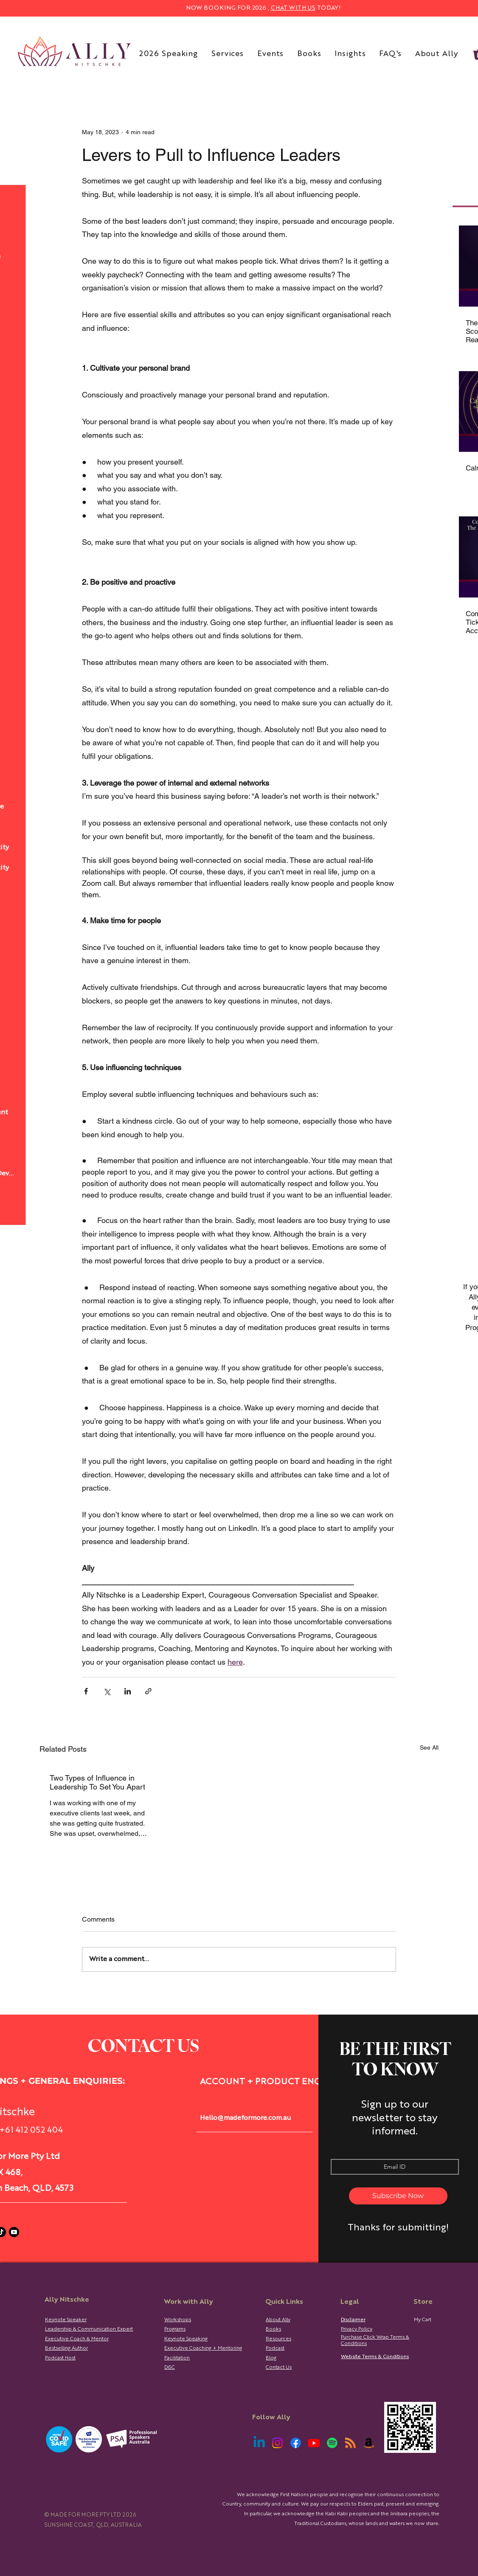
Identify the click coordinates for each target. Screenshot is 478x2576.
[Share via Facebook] (86, 1691)
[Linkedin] (259, 2443)
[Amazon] (369, 2443)
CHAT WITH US (293, 8)
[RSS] (350, 2443)
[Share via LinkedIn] (128, 1691)
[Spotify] (332, 2443)
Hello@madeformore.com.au (245, 2118)
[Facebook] (296, 2443)
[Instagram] (277, 2443)
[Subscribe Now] (398, 2195)
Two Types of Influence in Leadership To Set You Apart (97, 1782)
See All (429, 1747)
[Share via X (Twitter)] (107, 1691)
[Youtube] (14, 2232)
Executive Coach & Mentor (77, 2339)
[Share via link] (148, 1691)
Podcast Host (60, 2358)
